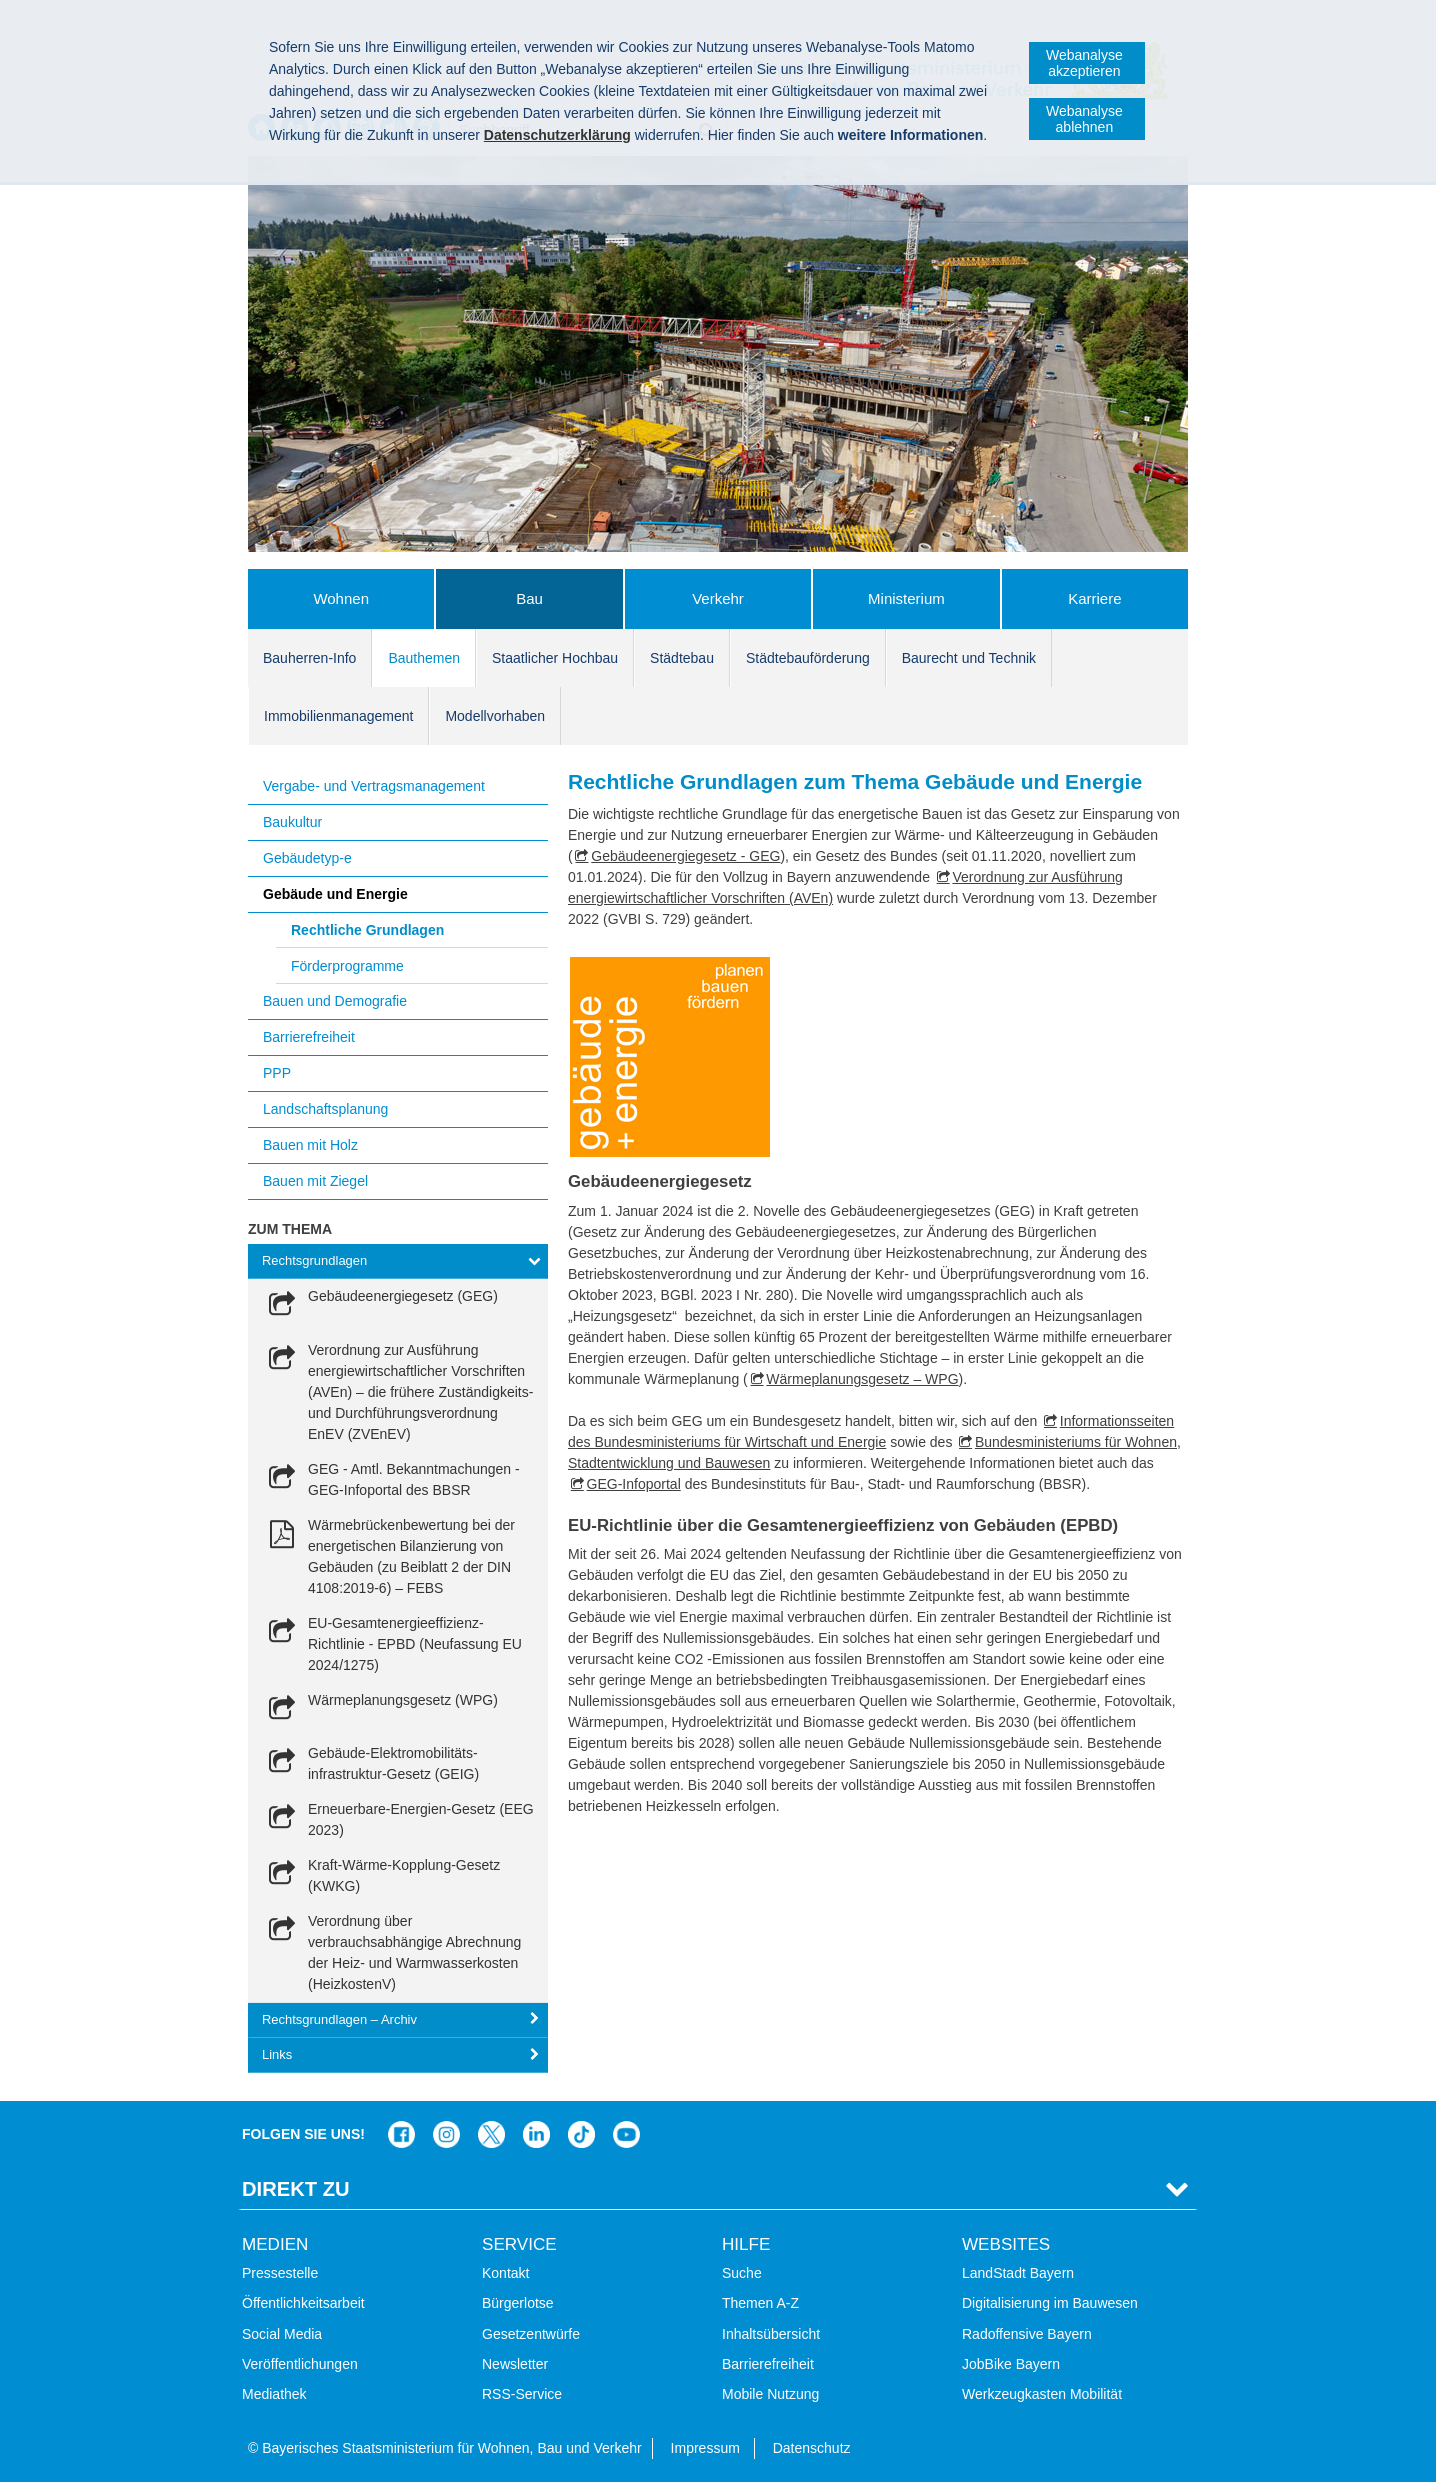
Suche (742, 2273)
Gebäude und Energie (335, 894)
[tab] (398, 1261)
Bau (529, 598)
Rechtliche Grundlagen (367, 930)
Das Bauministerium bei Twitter (491, 2134)
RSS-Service (522, 2394)
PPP (277, 1073)
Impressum (705, 2448)
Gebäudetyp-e (307, 858)
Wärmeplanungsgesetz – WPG (862, 1379)
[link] (380, 1305)
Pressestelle (280, 2273)
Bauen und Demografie (335, 1001)
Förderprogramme (347, 966)
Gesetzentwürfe (531, 2334)
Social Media (282, 2334)
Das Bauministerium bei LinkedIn (536, 2134)
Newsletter (515, 2364)
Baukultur (292, 822)
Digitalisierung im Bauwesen (1050, 2303)
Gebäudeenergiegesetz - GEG (685, 856)
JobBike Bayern (1011, 2364)
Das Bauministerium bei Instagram (446, 2134)
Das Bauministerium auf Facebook (401, 2134)
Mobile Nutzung (770, 2394)
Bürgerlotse (518, 2303)
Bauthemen (424, 658)
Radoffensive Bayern (1027, 2334)
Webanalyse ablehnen (1084, 119)
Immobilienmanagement (338, 716)
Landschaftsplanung (325, 1109)
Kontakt (505, 2273)
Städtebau (682, 658)
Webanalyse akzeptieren (1084, 63)
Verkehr (718, 598)
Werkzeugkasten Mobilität (1042, 2394)
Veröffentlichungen (300, 2364)
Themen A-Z (760, 2303)
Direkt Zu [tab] (296, 2189)
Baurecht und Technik (969, 658)
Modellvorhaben (495, 716)
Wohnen (341, 598)
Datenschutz (812, 2448)
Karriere (1094, 598)
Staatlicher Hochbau (555, 658)
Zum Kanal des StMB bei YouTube (626, 2134)
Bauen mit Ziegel (315, 1181)
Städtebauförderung (808, 658)
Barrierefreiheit (309, 1037)
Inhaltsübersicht (771, 2334)
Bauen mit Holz (310, 1145)
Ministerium (906, 598)
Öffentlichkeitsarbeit (303, 2303)
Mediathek (274, 2394)
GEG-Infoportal (634, 1484)
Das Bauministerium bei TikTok (581, 2134)
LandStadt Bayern (1018, 2273)
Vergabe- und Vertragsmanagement (374, 786)
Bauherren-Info (309, 658)
